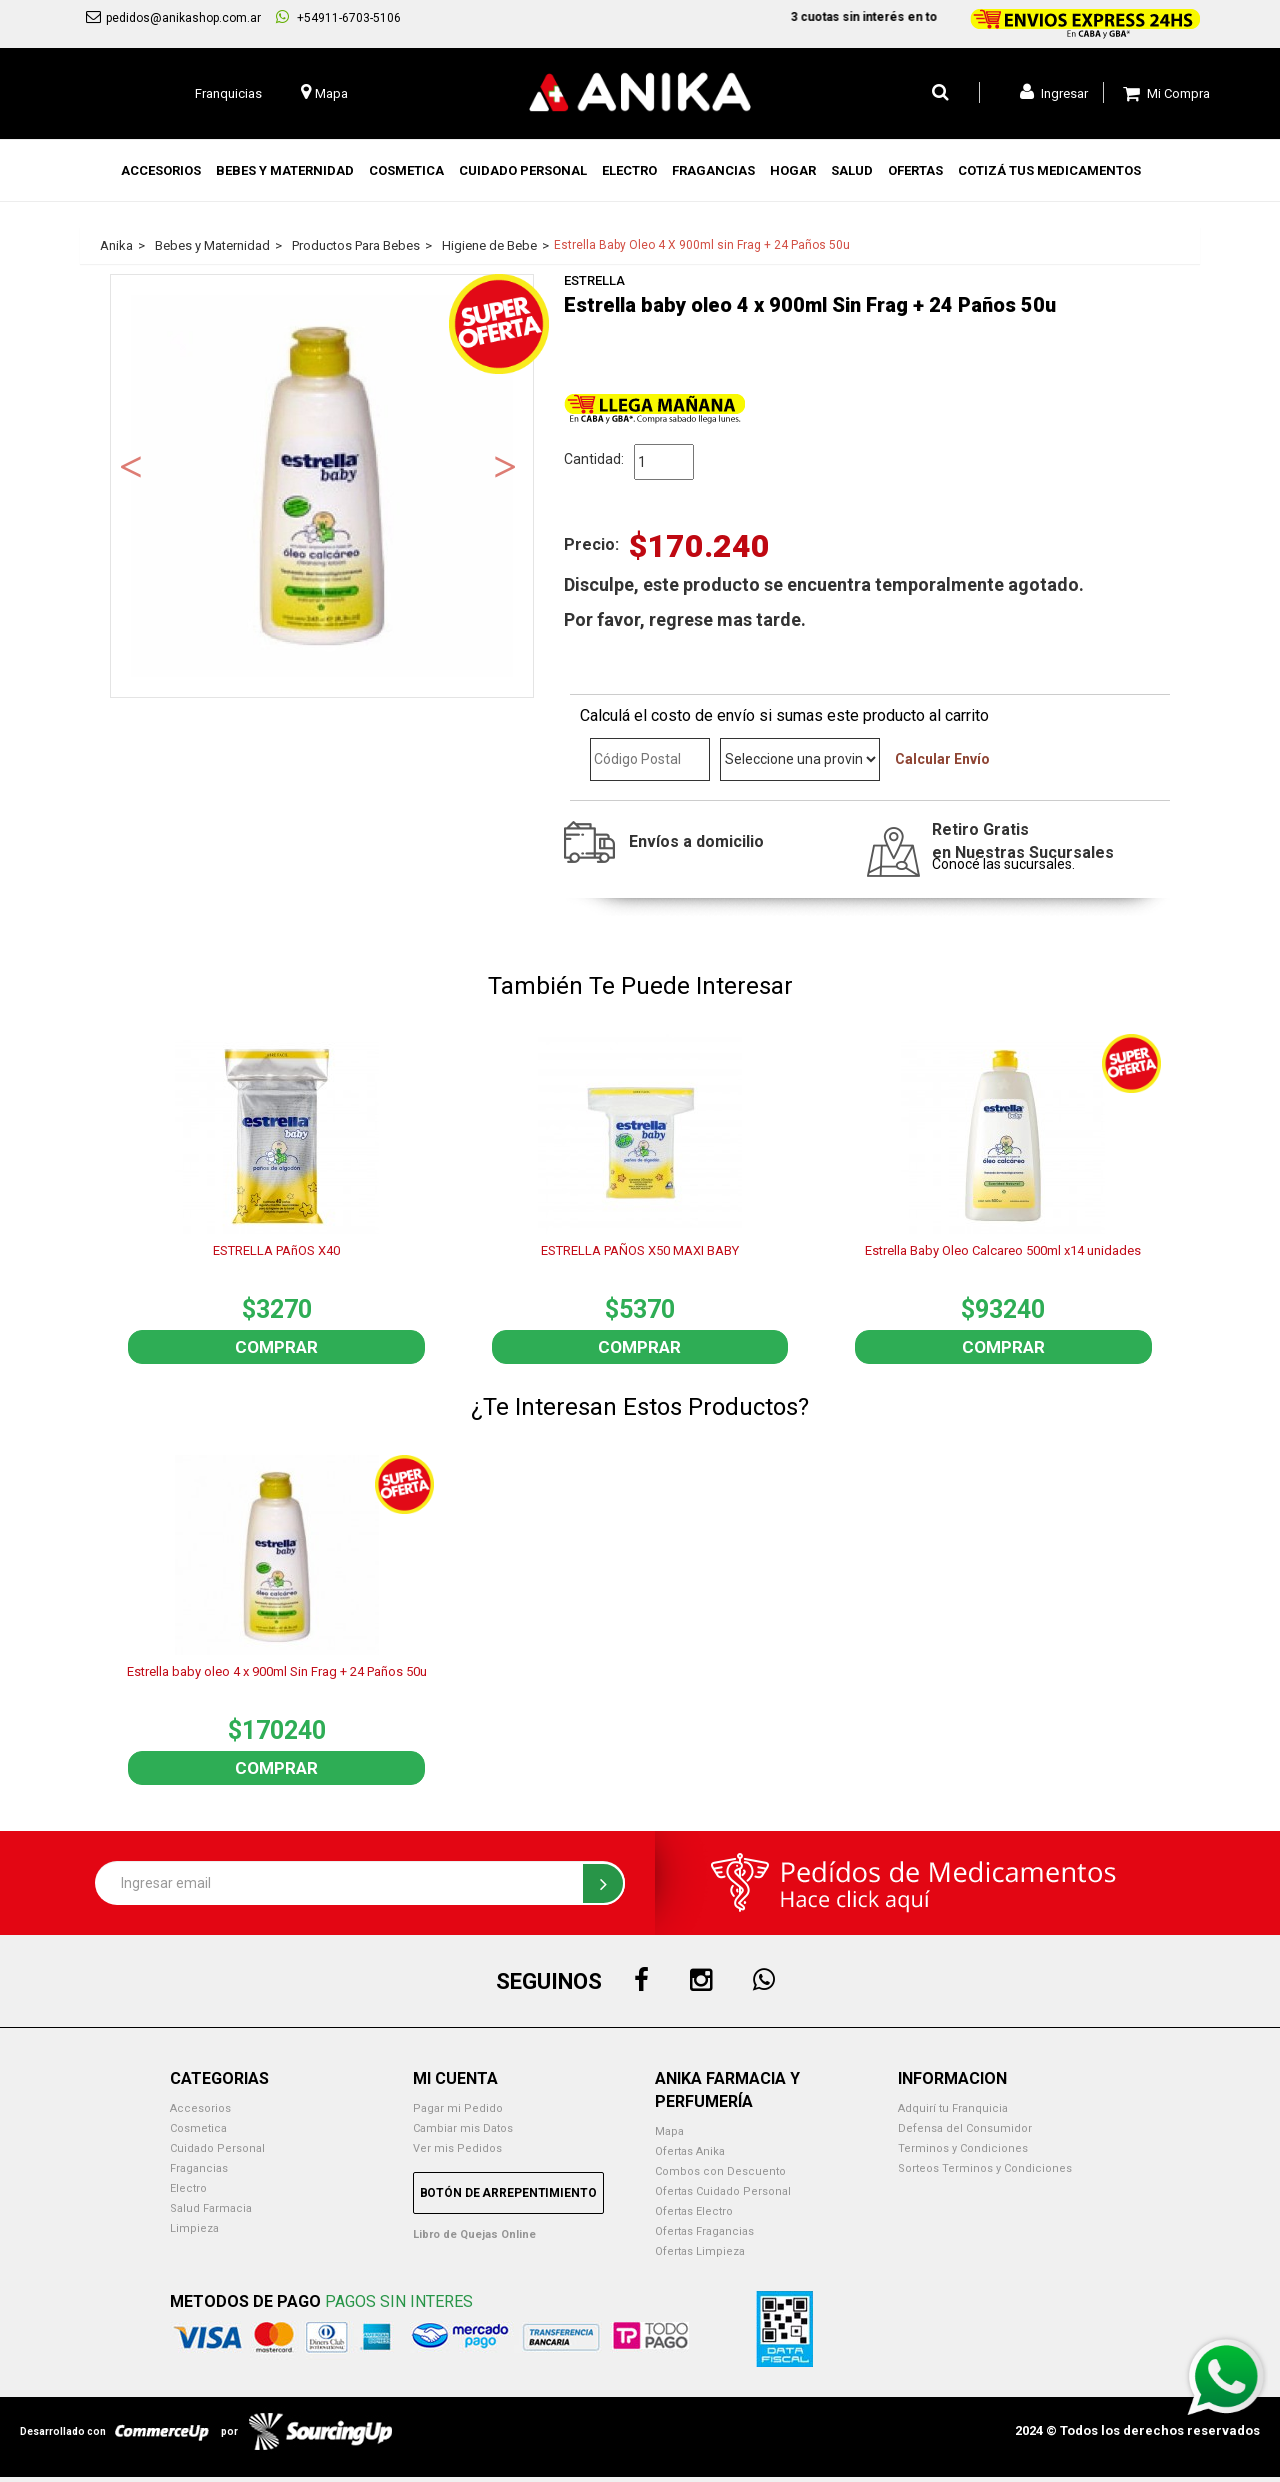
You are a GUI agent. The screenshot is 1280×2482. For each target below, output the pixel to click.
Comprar (276, 1347)
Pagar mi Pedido (458, 2108)
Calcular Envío (942, 759)
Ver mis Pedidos (457, 2148)
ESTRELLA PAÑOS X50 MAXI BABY (640, 1250)
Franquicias (228, 93)
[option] (322, 486)
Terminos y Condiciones (963, 2148)
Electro (188, 2188)
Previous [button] (131, 465)
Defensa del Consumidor (965, 2128)
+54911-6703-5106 (338, 17)
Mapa (669, 2131)
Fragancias (199, 2168)
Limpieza (194, 2228)
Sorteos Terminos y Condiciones (985, 2168)
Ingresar (1054, 92)
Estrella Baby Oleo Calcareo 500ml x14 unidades (1003, 1250)
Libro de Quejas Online (474, 2234)
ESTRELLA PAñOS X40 (276, 1250)
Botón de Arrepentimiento (508, 2193)
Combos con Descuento (720, 2171)
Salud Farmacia (211, 2208)
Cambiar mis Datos (463, 2128)
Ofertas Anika (690, 2151)
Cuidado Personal (217, 2148)
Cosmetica (198, 2128)
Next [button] (505, 465)
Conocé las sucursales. (1003, 864)
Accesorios (200, 2108)
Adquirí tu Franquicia (953, 2108)
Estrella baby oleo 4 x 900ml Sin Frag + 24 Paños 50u (277, 1671)
